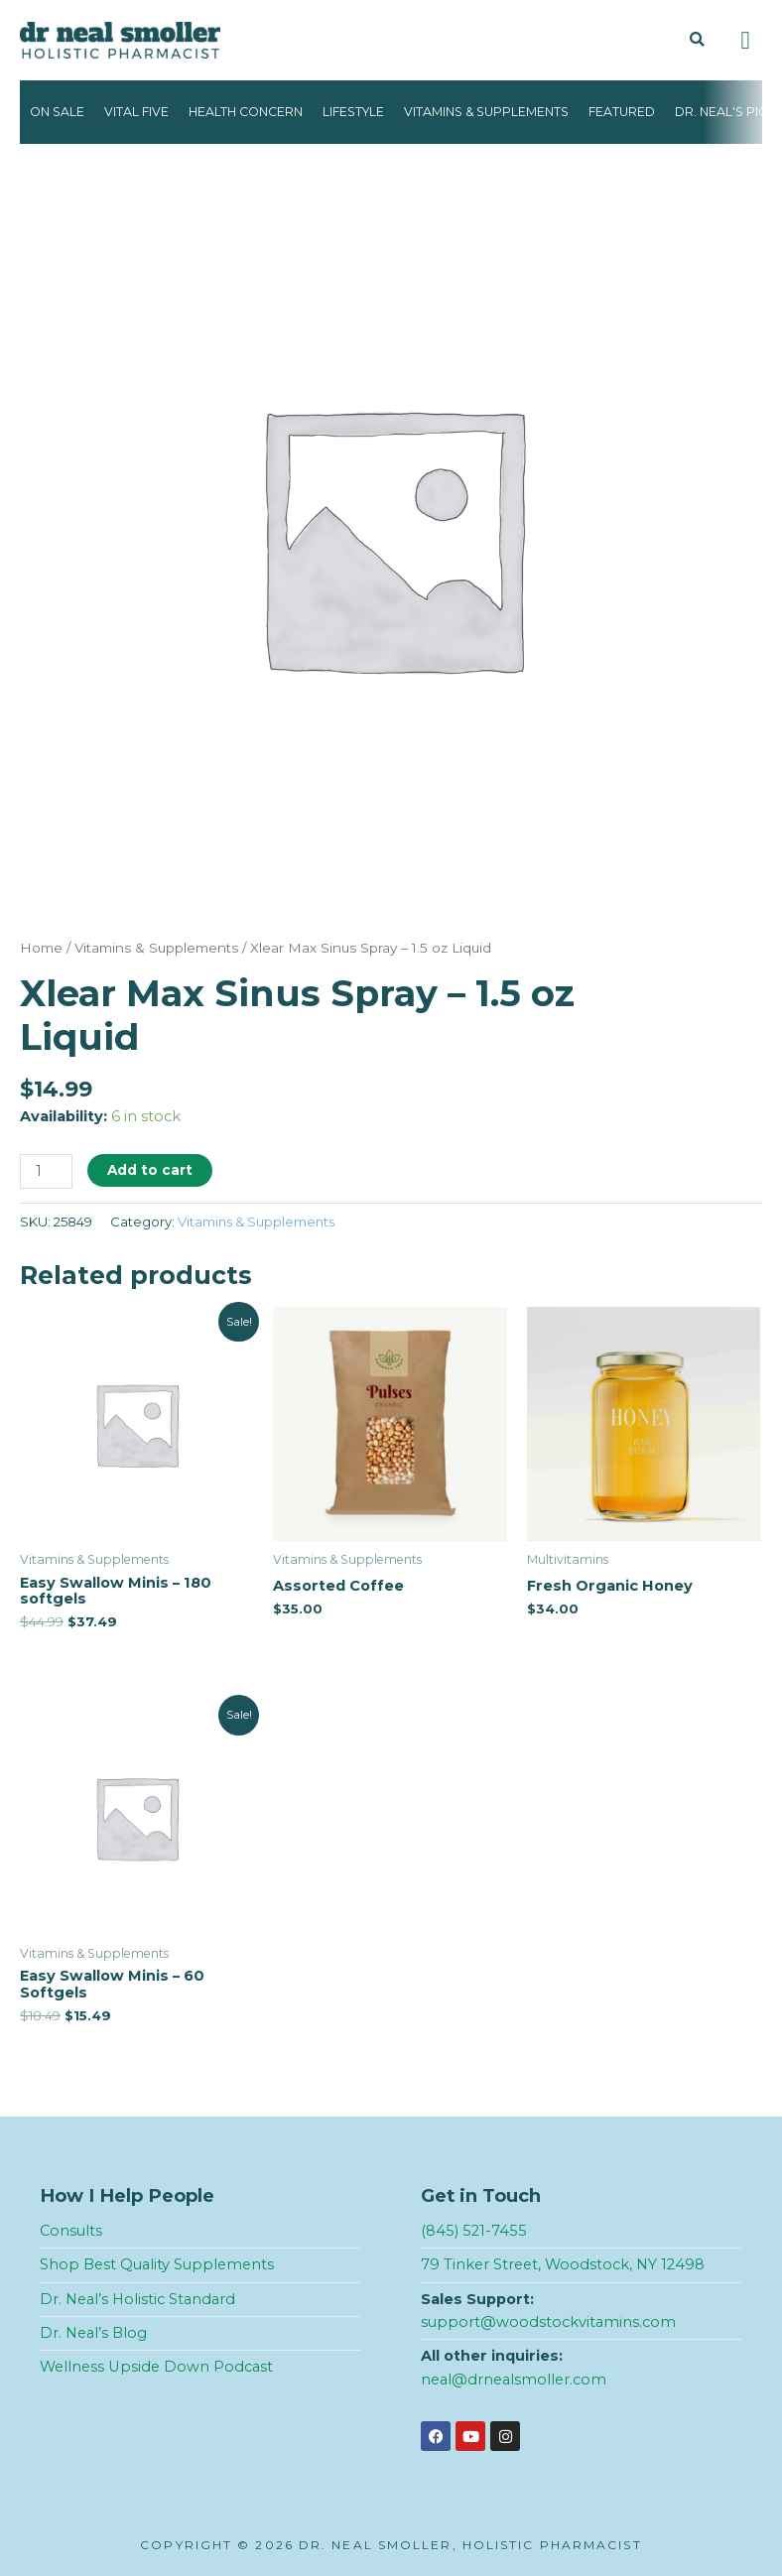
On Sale (57, 111)
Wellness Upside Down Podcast (156, 2367)
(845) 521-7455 (474, 2231)
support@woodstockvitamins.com (548, 2322)
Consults (71, 2231)
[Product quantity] (46, 1171)
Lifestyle (353, 111)
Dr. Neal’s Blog (93, 2333)
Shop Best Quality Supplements (157, 2264)
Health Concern (246, 111)
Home (41, 948)
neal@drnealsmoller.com (513, 2379)
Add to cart (150, 1170)
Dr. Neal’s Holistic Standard (137, 2299)
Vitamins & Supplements (486, 111)
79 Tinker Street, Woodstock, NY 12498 (563, 2264)
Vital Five (136, 111)
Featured (621, 111)
